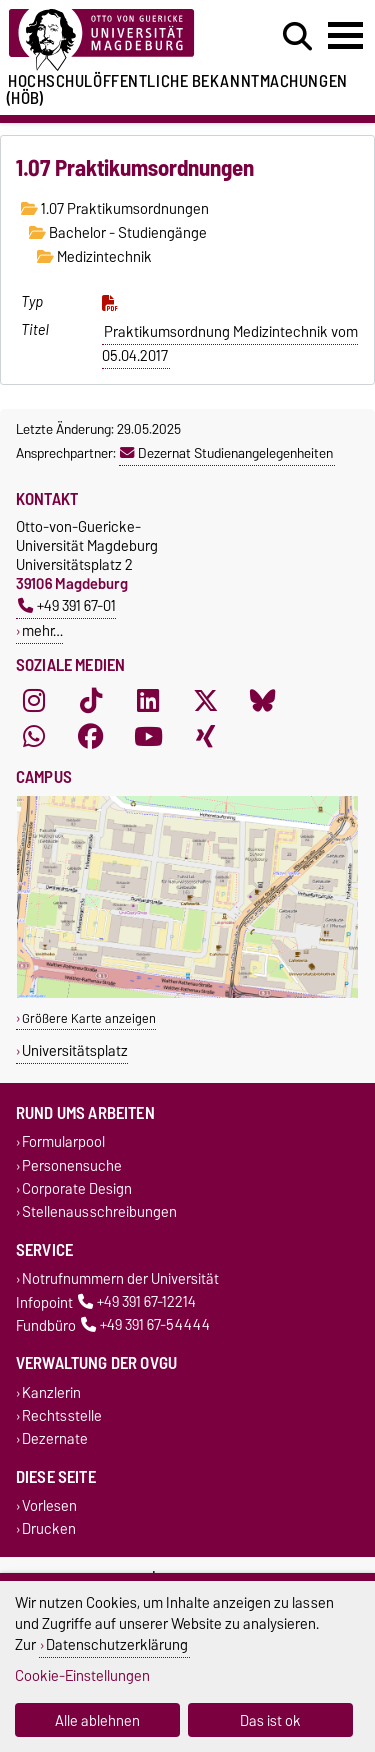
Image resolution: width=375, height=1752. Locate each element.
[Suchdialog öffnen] (297, 37)
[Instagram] (34, 701)
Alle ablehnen (97, 1720)
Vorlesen (49, 1506)
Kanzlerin (51, 1392)
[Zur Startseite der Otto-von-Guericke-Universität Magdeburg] (115, 40)
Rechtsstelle (62, 1415)
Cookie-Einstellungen (82, 1675)
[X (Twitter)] (206, 701)
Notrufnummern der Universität (120, 1279)
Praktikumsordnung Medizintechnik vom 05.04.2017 (230, 344)
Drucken (49, 1529)
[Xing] (206, 737)
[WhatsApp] (34, 737)
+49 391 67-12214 (137, 1302)
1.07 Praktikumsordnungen (115, 209)
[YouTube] (148, 737)
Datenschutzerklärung (117, 1644)
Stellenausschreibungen (99, 1211)
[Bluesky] (263, 701)
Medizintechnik (94, 257)
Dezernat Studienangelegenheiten (226, 453)
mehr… (42, 630)
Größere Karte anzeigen (89, 1018)
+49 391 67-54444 (145, 1325)
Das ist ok (270, 1720)
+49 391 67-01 (67, 605)
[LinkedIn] (148, 701)
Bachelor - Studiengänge (118, 233)
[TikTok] (91, 701)
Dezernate (55, 1438)
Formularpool (63, 1142)
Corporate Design (77, 1188)
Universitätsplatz (75, 1050)
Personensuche (72, 1165)
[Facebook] (91, 737)
